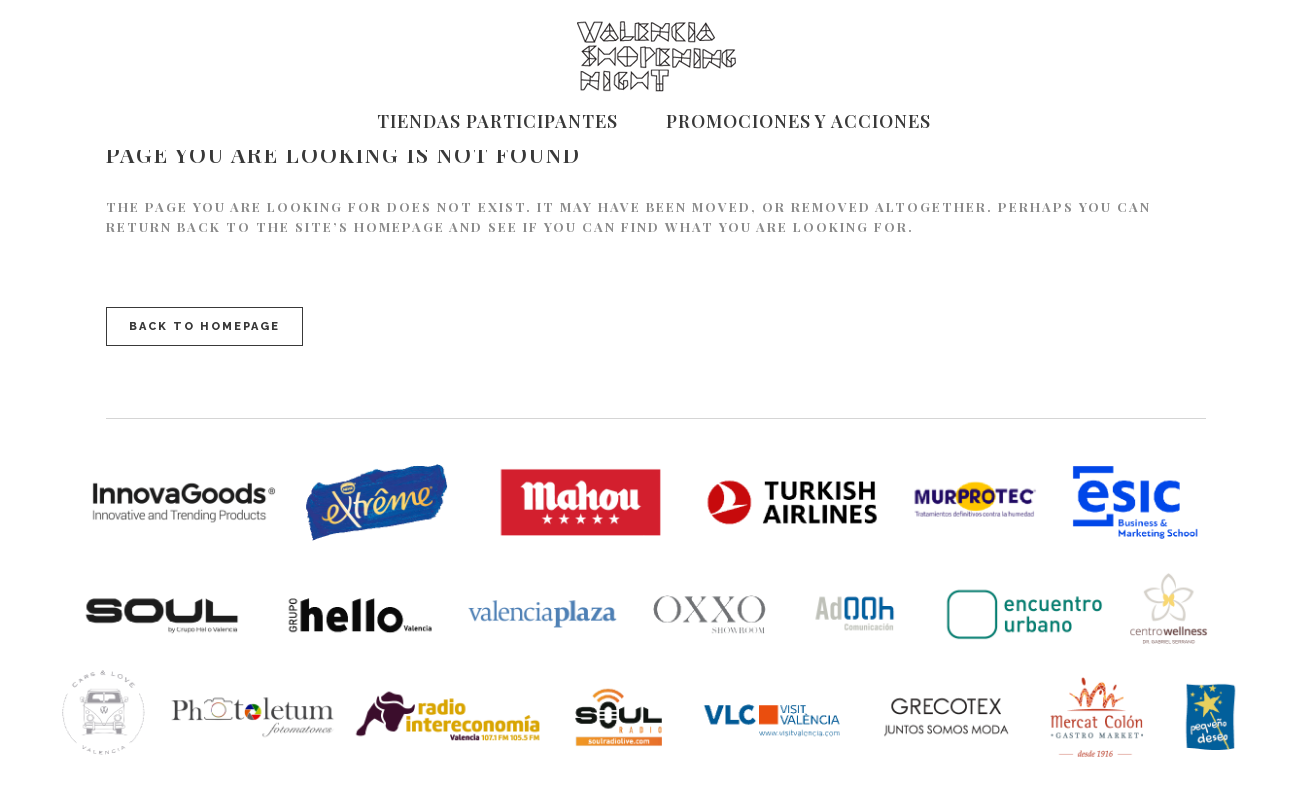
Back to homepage (204, 326)
